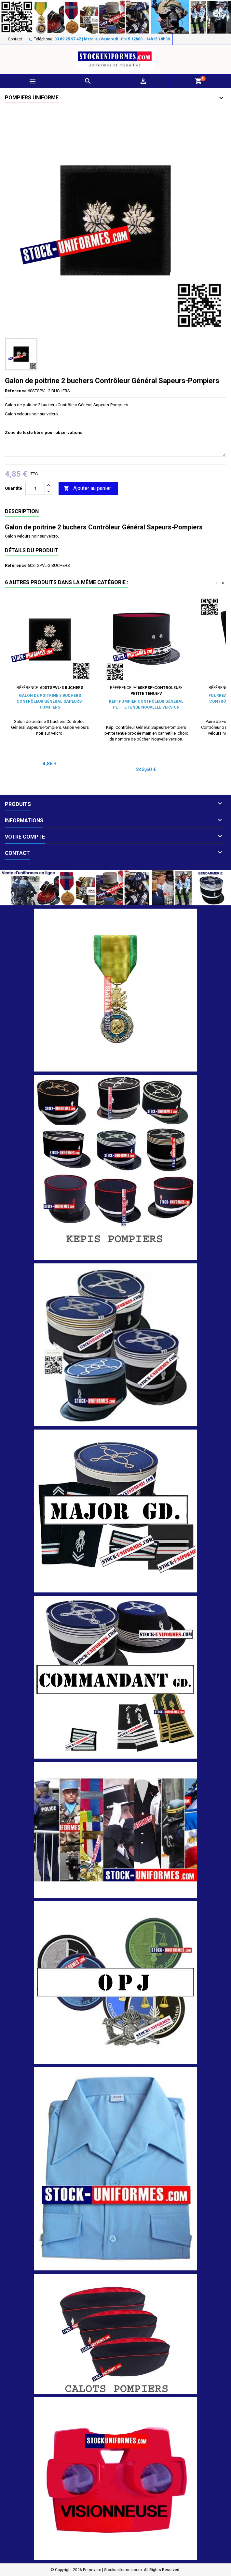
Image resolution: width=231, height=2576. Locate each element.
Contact (15, 39)
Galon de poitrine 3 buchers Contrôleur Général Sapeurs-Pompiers (50, 701)
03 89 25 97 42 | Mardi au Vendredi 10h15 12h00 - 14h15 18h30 (112, 39)
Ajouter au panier (87, 488)
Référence (16, 390)
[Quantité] (35, 488)
